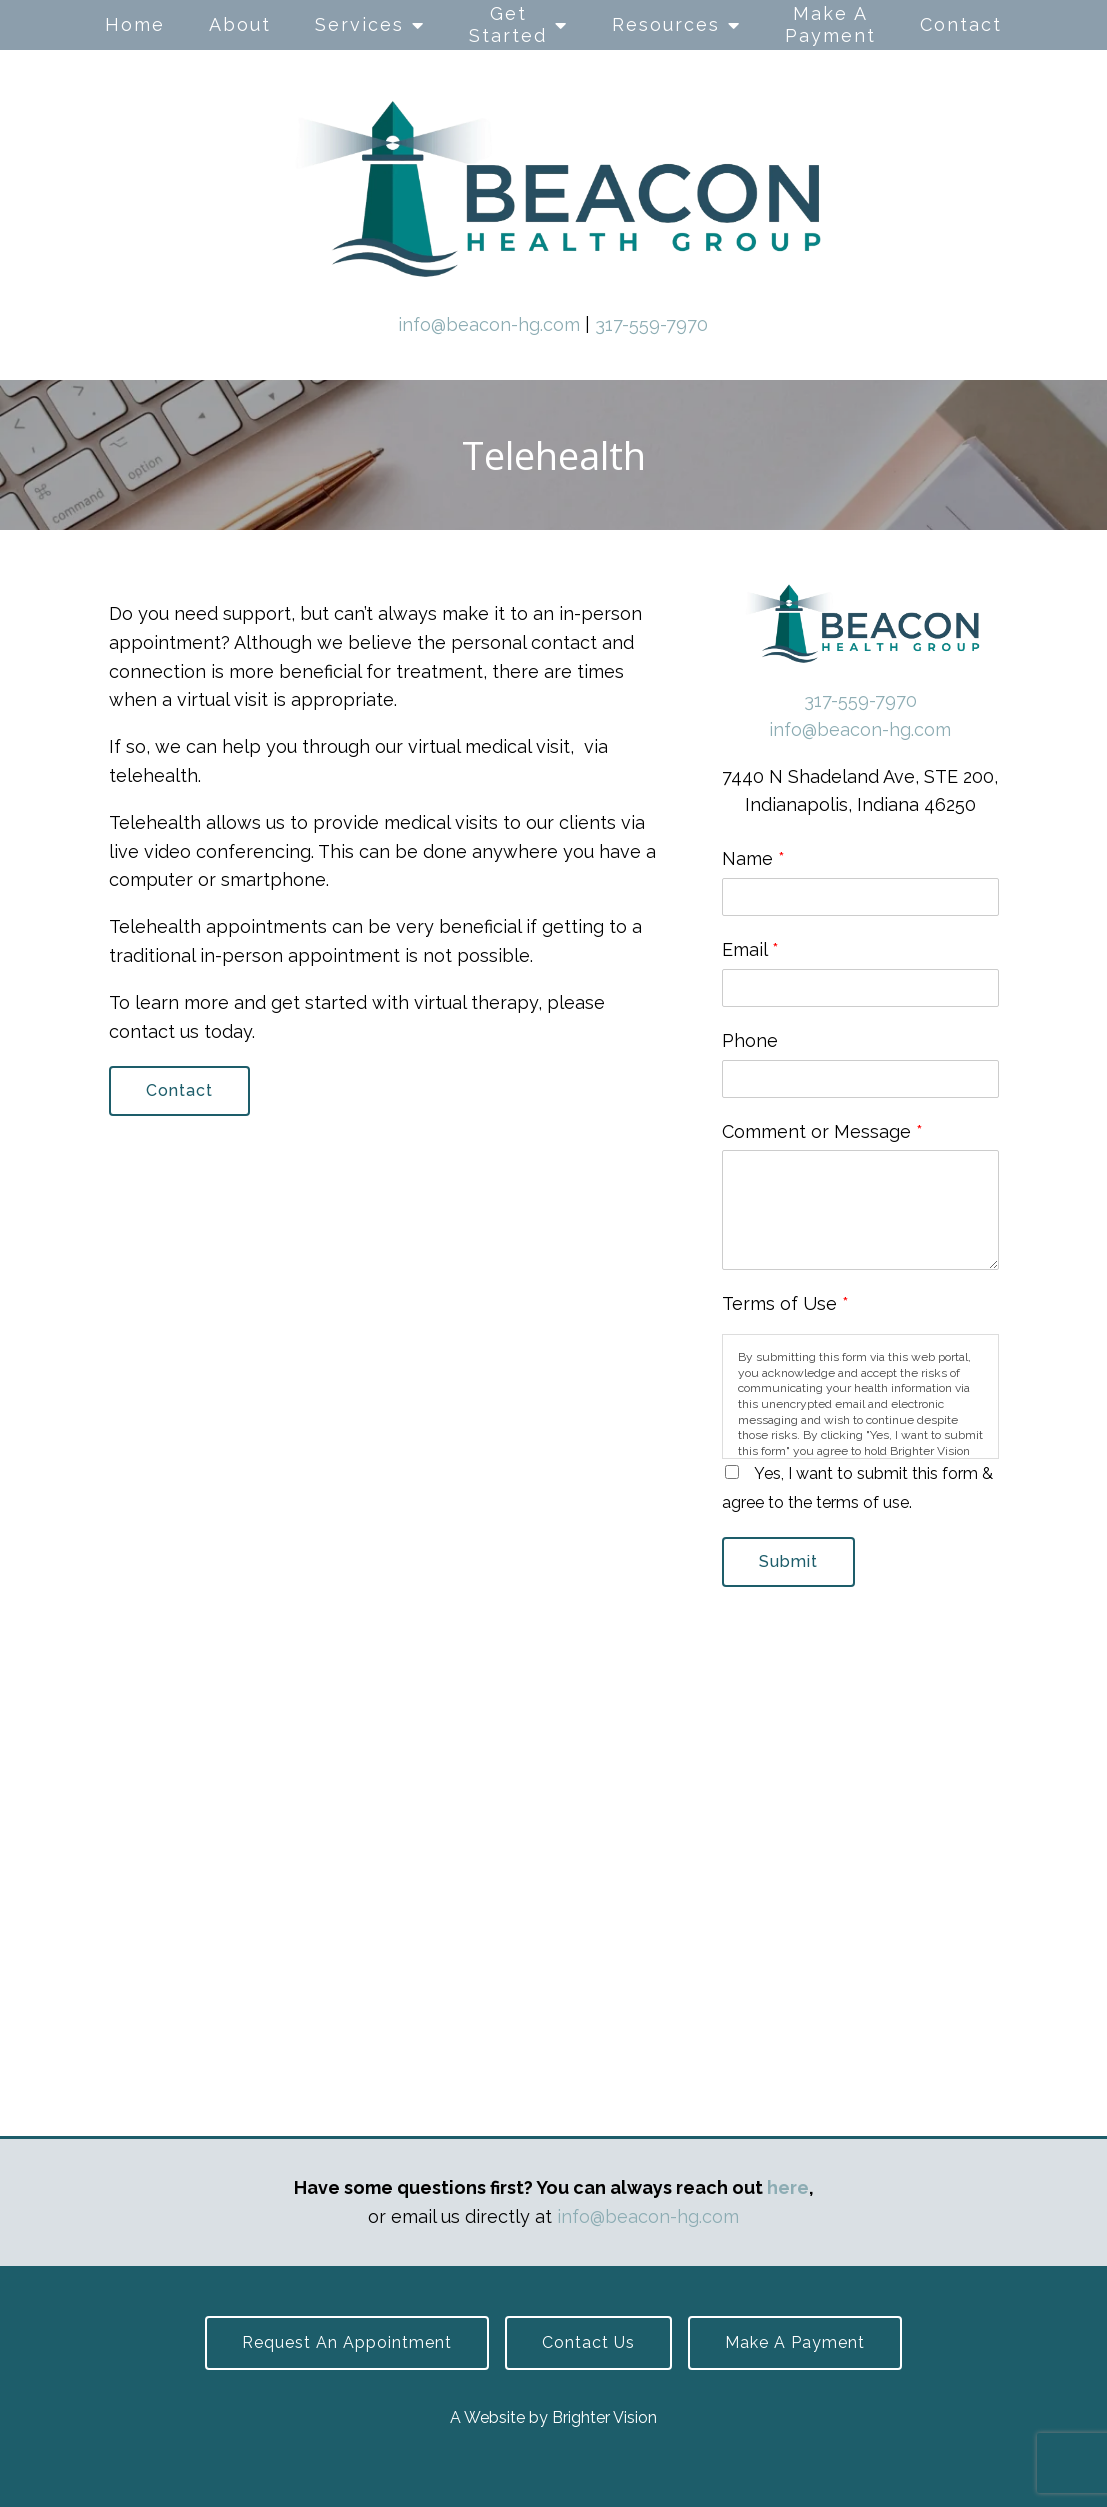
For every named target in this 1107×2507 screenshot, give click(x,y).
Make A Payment (830, 24)
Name (753, 858)
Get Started (508, 24)
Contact (961, 24)
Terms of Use (785, 1303)
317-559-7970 (651, 324)
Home (135, 24)
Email (750, 949)
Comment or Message (822, 1131)
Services (359, 24)
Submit (788, 1561)
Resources (666, 24)
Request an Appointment (347, 2342)
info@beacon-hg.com (489, 324)
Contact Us (588, 2342)
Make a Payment (795, 2342)
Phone (750, 1040)
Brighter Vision (604, 2417)
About (240, 24)
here (788, 2187)
